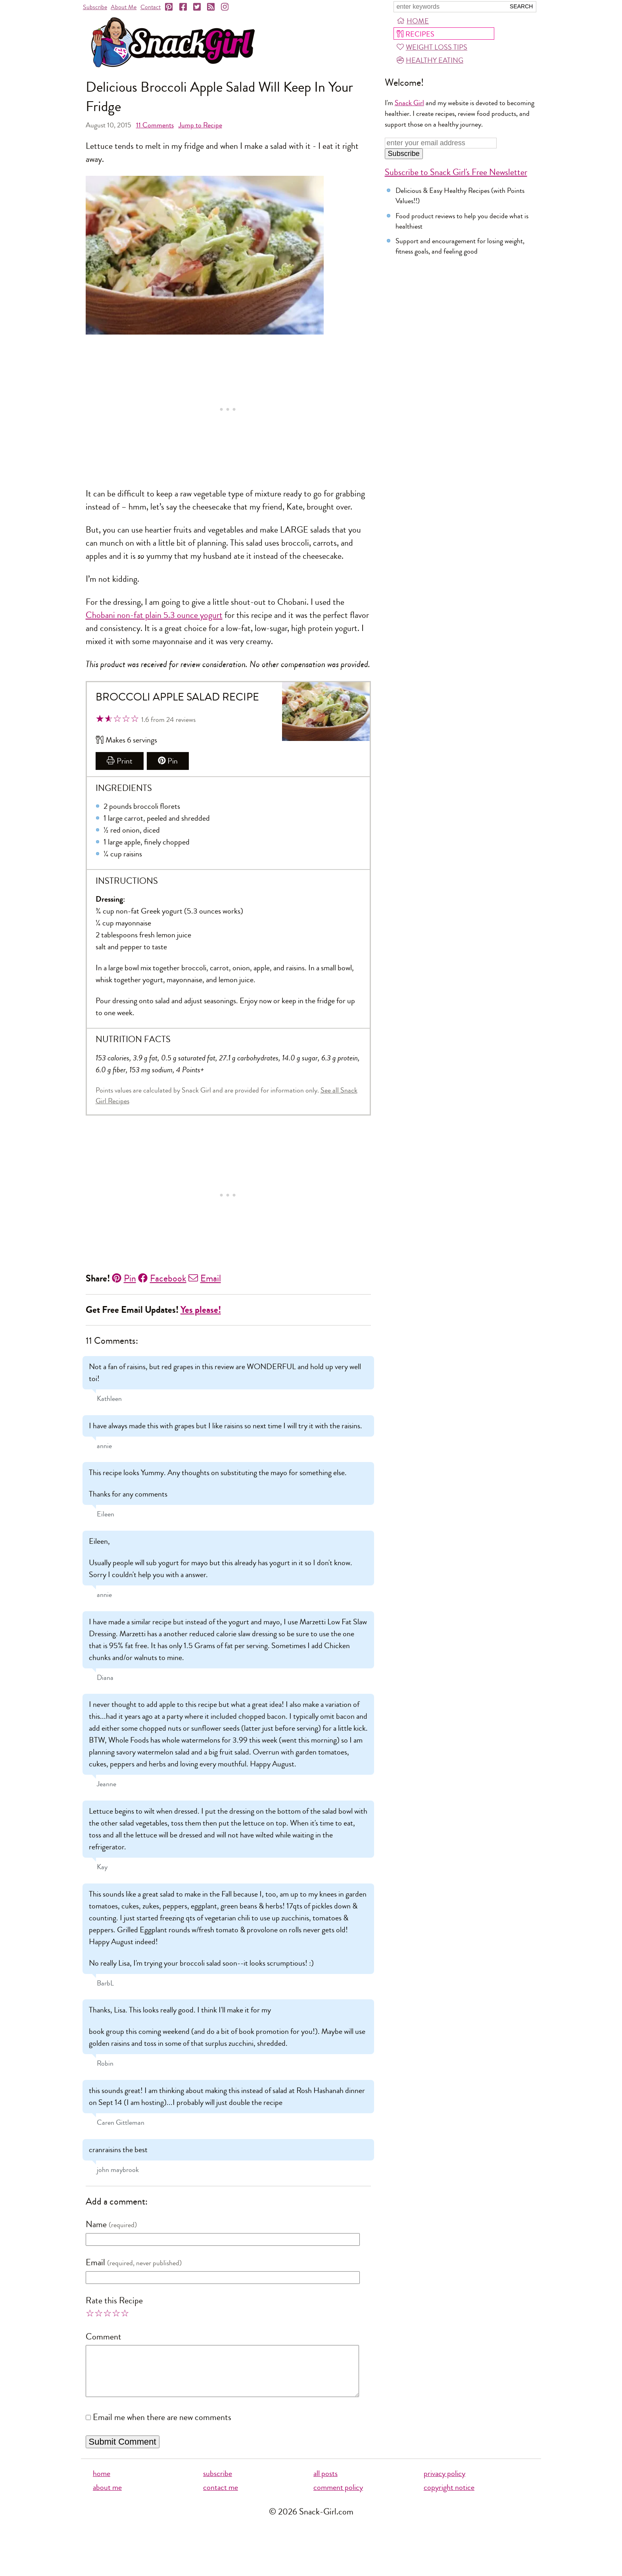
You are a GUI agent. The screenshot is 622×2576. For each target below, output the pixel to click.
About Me (123, 7)
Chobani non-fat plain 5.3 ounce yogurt (154, 615)
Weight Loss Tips (432, 47)
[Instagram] (225, 7)
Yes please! (200, 1310)
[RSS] (211, 7)
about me (107, 2497)
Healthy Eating (430, 60)
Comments (155, 125)
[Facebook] (183, 7)
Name (96, 2224)
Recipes (415, 34)
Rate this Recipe (114, 2300)
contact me (220, 2497)
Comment (103, 2336)
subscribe (217, 2483)
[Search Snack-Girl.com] (449, 6)
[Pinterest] (169, 7)
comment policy (338, 2497)
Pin (168, 761)
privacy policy (444, 2483)
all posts (325, 2483)
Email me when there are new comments (162, 2427)
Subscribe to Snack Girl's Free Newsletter (456, 172)
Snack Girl (409, 103)
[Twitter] (197, 7)
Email (204, 1278)
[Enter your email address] (441, 143)
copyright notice (449, 2497)
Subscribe (95, 7)
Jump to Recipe (200, 125)
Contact (150, 7)
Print (119, 761)
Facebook (162, 1278)
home (101, 2483)
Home (413, 21)
